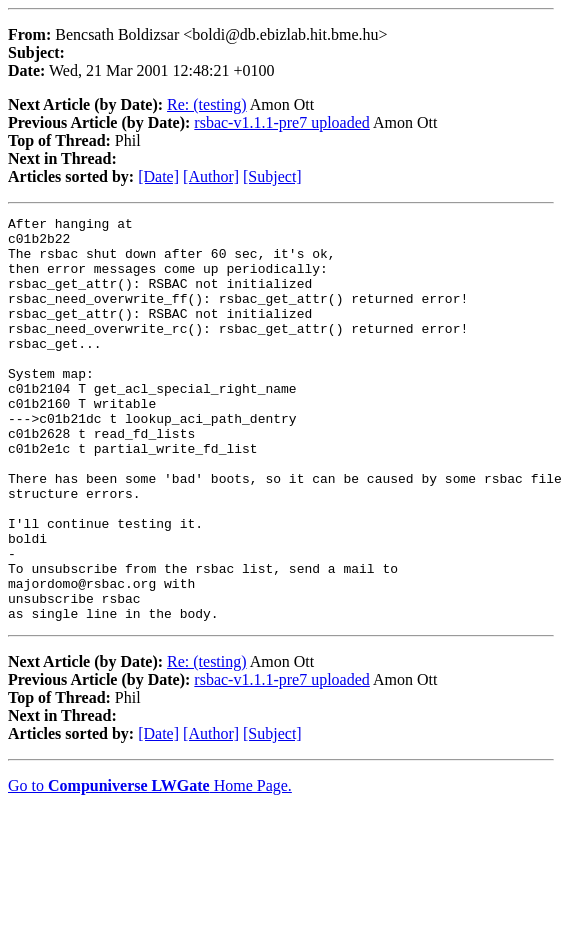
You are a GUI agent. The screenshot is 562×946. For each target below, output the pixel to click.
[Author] (211, 176)
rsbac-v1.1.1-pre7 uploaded (282, 122)
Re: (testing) (207, 104)
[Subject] (272, 176)
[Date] (158, 176)
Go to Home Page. (150, 866)
